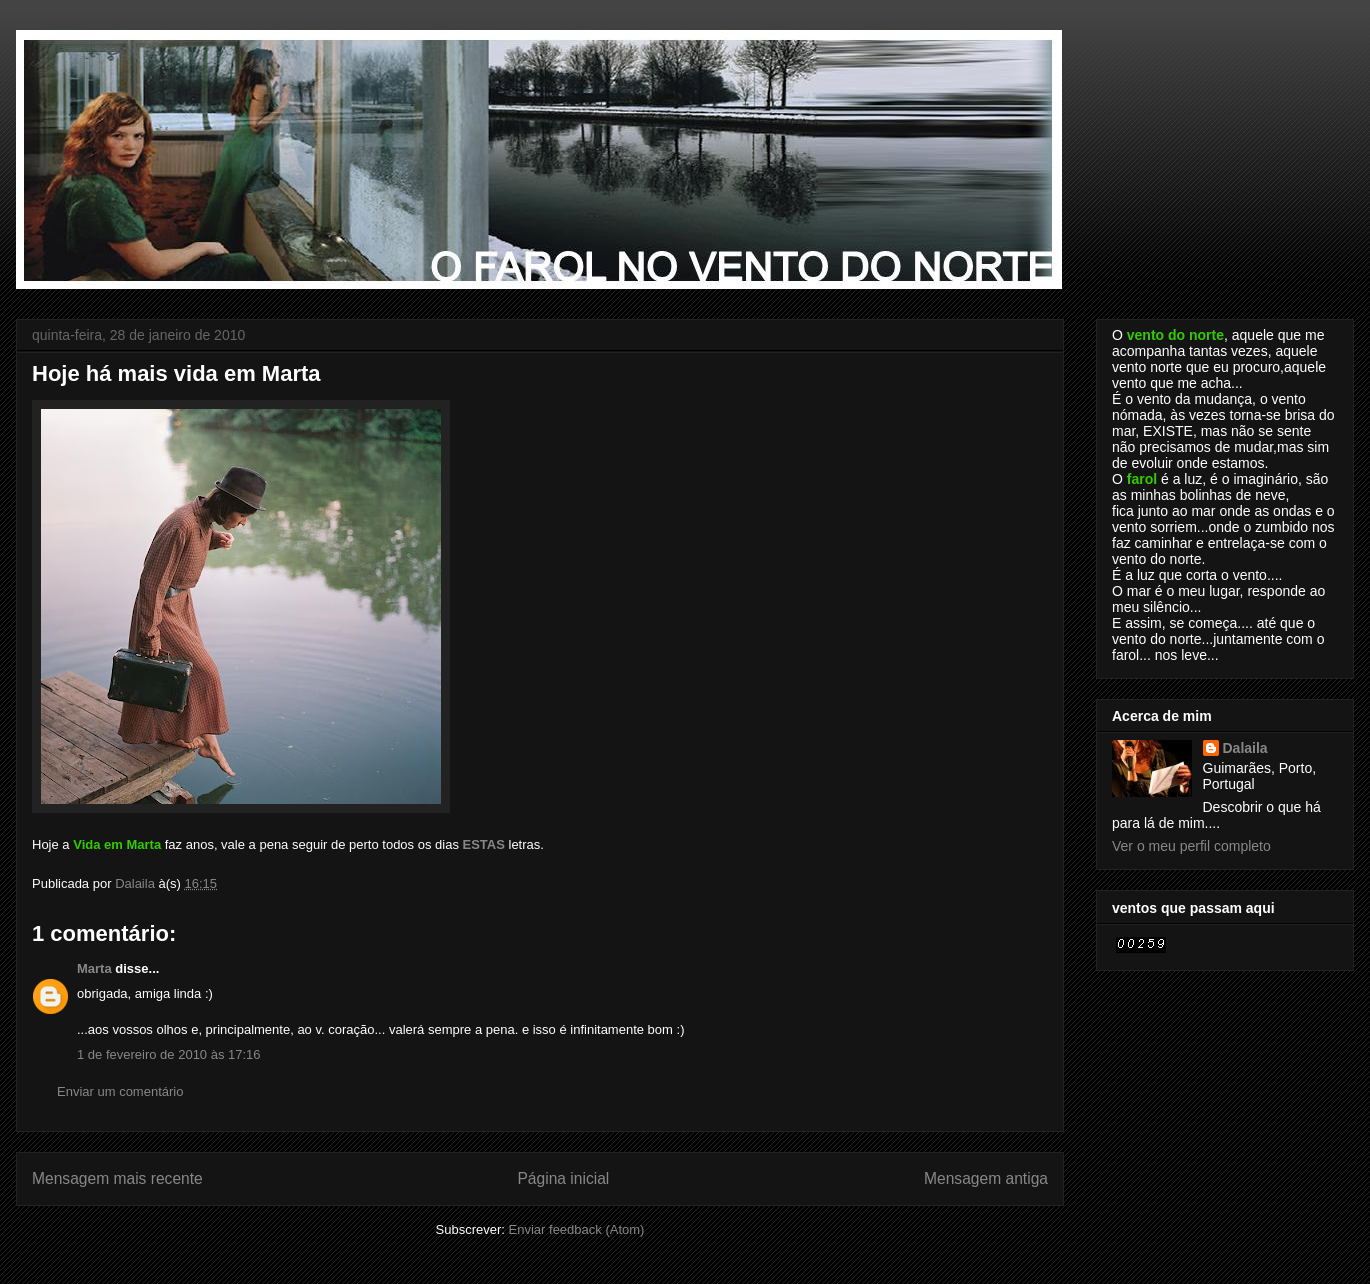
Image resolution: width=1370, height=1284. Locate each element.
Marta (94, 968)
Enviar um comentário (120, 1091)
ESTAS (484, 844)
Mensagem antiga (986, 1178)
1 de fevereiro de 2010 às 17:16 (169, 1054)
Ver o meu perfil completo (1191, 846)
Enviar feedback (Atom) (577, 1229)
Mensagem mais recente (117, 1178)
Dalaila (1245, 748)
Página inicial (563, 1178)
